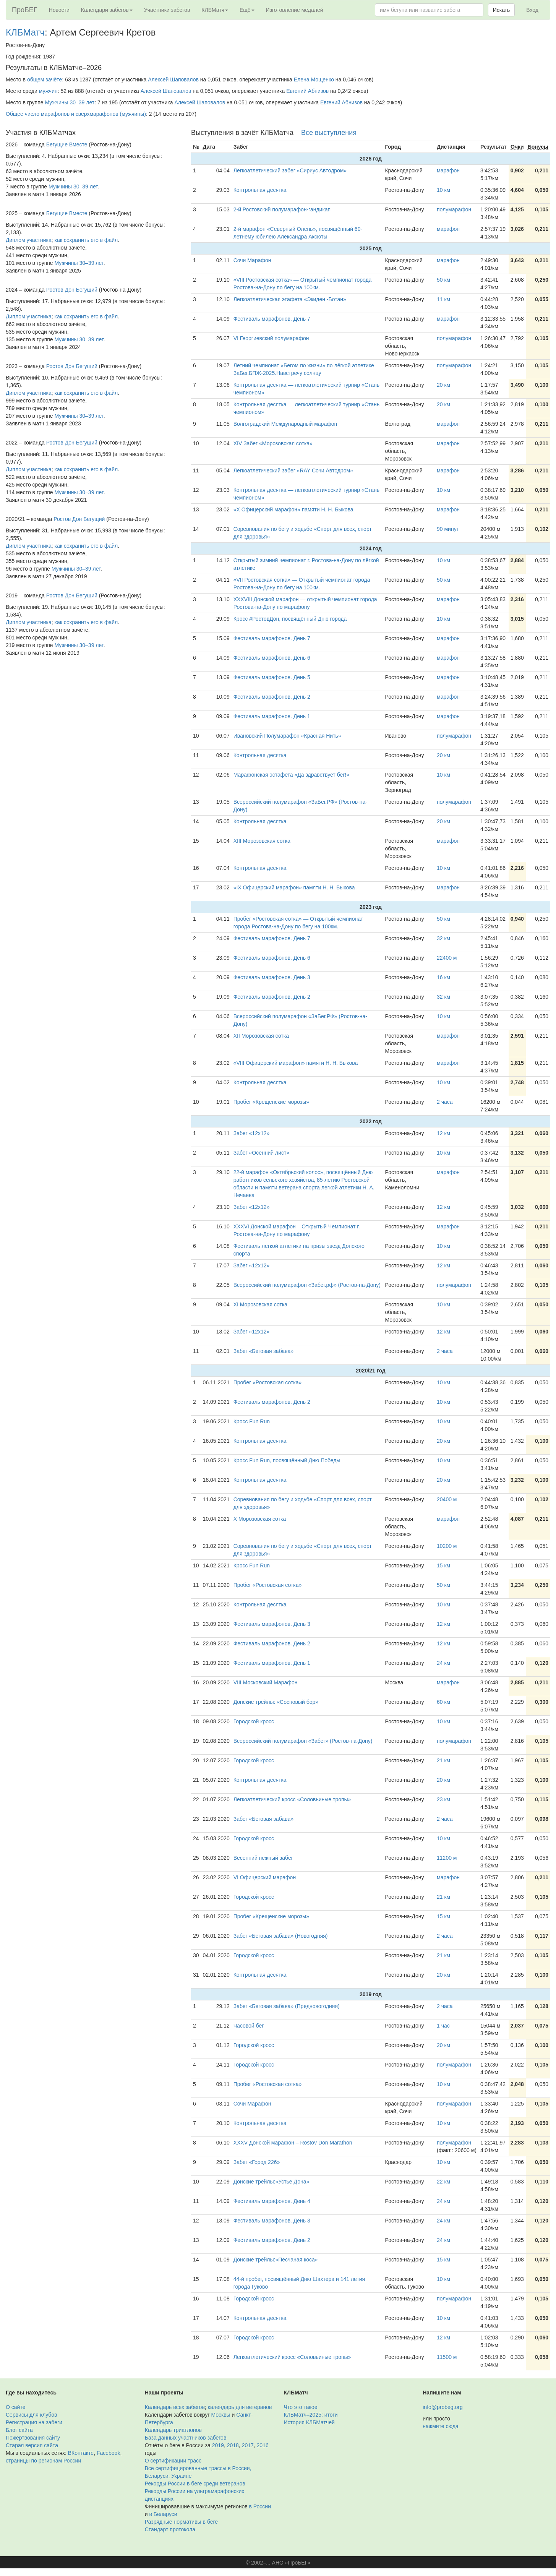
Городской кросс (253, 1721)
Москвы (220, 2415)
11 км (443, 299)
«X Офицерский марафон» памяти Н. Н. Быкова (293, 509)
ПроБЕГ (24, 10)
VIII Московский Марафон (265, 1682)
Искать (501, 10)
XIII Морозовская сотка (261, 841)
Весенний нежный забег (263, 1858)
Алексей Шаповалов (173, 79)
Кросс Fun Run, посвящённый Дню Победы (286, 1460)
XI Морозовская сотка (260, 1304)
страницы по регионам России (43, 2461)
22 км (443, 2182)
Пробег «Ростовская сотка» (267, 1382)
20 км (443, 385)
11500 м (447, 2357)
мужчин (48, 91)
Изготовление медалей (294, 10)
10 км (443, 190)
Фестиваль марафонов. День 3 (271, 977)
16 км (443, 977)
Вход (532, 10)
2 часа (445, 1102)
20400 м (447, 1499)
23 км (443, 1799)
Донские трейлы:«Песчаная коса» (275, 2259)
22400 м (447, 958)
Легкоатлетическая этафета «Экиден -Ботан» (289, 299)
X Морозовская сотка (259, 1519)
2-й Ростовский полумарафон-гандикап (282, 209)
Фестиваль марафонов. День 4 (271, 2201)
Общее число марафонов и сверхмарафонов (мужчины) (76, 114)
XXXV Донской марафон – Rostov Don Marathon (292, 2143)
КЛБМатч (25, 32)
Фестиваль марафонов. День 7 (271, 319)
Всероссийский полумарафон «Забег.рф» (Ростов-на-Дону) (307, 1285)
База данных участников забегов (186, 2438)
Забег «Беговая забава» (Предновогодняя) (286, 2006)
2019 (218, 2445)
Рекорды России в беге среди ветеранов (195, 2483)
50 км (443, 280)
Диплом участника (29, 240)
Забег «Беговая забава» (263, 1351)
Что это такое (301, 2407)
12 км (443, 1133)
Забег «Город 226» (256, 2162)
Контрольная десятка (260, 190)
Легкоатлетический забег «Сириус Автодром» (290, 170)
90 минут (448, 529)
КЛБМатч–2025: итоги (311, 2415)
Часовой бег (248, 2026)
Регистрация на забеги (34, 2422)
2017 (248, 2445)
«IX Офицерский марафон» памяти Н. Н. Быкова (294, 887)
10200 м (447, 1546)
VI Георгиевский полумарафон (271, 338)
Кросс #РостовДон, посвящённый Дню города (290, 619)
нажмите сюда (440, 2426)
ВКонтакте (81, 2453)
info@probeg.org (443, 2407)
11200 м (447, 1858)
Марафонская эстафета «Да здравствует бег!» (291, 775)
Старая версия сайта (32, 2445)
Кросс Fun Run (251, 1421)
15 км (443, 1565)
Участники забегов (167, 10)
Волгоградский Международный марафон (285, 424)
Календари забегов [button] (107, 10)
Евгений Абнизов (307, 91)
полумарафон (454, 209)
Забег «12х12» (251, 1133)
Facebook (108, 2453)
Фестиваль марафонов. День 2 (271, 697)
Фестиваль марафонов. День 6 (271, 658)
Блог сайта (19, 2430)
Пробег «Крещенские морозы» (271, 1102)
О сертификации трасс (173, 2461)
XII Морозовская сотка (261, 1036)
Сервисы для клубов (31, 2415)
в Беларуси (163, 2514)
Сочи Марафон (252, 260)
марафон (448, 170)
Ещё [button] (247, 10)
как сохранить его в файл (86, 240)
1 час (443, 2026)
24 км (443, 1663)
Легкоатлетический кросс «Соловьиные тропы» (292, 1799)
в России (260, 2506)
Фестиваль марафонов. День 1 (271, 716)
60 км (443, 1702)
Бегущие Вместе (67, 144)
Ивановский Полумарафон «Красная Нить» (287, 736)
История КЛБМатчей (309, 2422)
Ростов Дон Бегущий (71, 290)
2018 (233, 2445)
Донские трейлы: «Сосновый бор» (275, 1702)
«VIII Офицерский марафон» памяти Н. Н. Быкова (295, 1063)
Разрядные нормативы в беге (181, 2522)
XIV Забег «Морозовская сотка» (273, 443)
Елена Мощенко (314, 79)
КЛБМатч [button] (214, 10)
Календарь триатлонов (173, 2430)
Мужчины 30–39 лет (69, 102)
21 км (443, 1760)
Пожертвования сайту (33, 2438)
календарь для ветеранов (240, 2407)
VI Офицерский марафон (264, 1877)
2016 (263, 2445)
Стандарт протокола (170, 2529)
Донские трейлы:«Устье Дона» (271, 2182)
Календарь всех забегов (175, 2407)
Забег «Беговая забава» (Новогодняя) (280, 1936)
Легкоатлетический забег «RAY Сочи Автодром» (293, 470)
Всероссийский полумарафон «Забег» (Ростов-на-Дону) (303, 1741)
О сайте (15, 2407)
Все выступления (329, 132)
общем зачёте (44, 79)
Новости (59, 10)
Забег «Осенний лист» (261, 1153)
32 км (443, 938)
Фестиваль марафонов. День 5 (271, 677)
